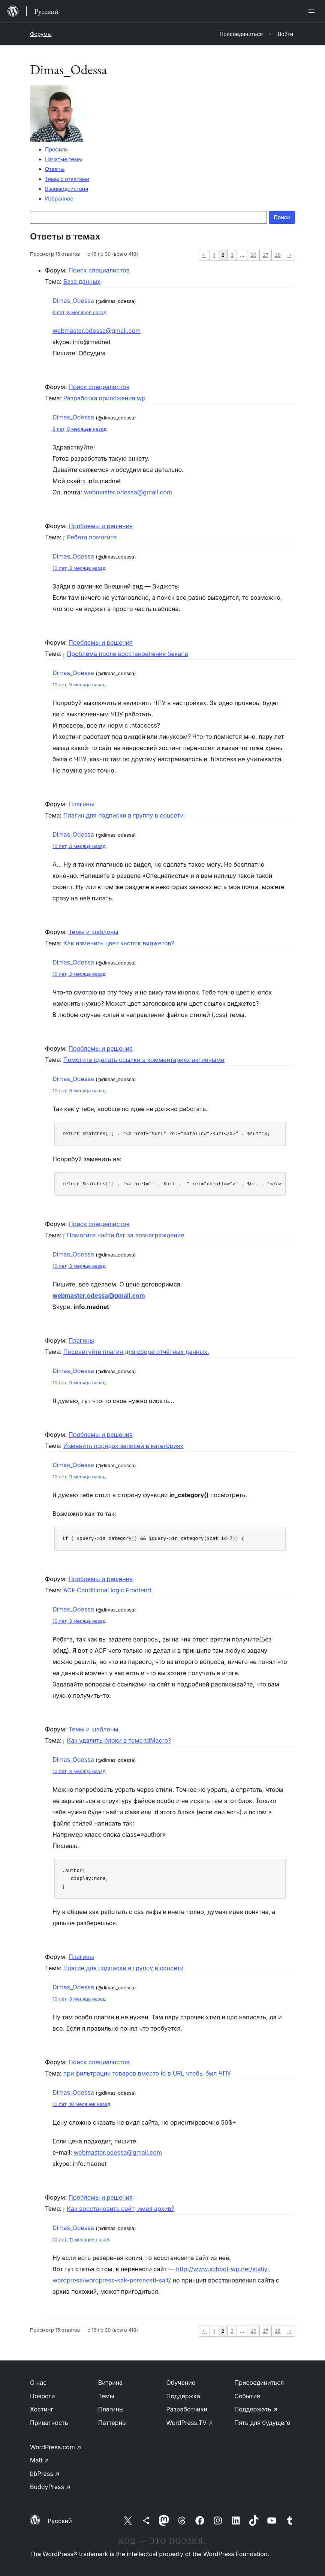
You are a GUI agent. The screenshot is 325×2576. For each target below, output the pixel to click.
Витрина (110, 2382)
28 (278, 255)
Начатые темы (63, 159)
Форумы (40, 34)
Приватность (49, 2422)
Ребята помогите (90, 537)
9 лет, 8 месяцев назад (79, 312)
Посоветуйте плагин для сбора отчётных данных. (136, 1351)
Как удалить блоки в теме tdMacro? (117, 1740)
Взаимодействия (66, 189)
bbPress (45, 2473)
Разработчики (186, 2409)
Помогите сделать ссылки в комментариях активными (144, 1059)
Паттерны (112, 2422)
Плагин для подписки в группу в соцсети (123, 815)
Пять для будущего (262, 2422)
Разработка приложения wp (104, 398)
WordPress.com (55, 2447)
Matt (39, 2460)
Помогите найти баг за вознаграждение (123, 1235)
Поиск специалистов (99, 270)
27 (265, 255)
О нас (38, 2382)
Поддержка (183, 2396)
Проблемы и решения (101, 526)
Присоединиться (259, 2382)
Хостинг (42, 2409)
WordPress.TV (189, 2422)
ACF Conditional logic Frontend (107, 1590)
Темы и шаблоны (93, 932)
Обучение (181, 2382)
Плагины (81, 804)
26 (253, 255)
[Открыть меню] (313, 11)
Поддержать (255, 2409)
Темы (106, 2396)
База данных (81, 281)
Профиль (56, 149)
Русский (60, 2521)
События (247, 2396)
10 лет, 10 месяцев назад (81, 2104)
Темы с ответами (67, 179)
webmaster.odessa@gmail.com (96, 330)
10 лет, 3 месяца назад (79, 568)
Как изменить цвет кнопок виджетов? (118, 943)
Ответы (54, 169)
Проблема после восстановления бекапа (125, 653)
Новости (42, 2396)
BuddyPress (50, 2487)
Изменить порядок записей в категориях (123, 1446)
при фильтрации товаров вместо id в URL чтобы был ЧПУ (147, 2073)
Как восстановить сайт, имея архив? (118, 2208)
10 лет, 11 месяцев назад (80, 2239)
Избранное (59, 198)
